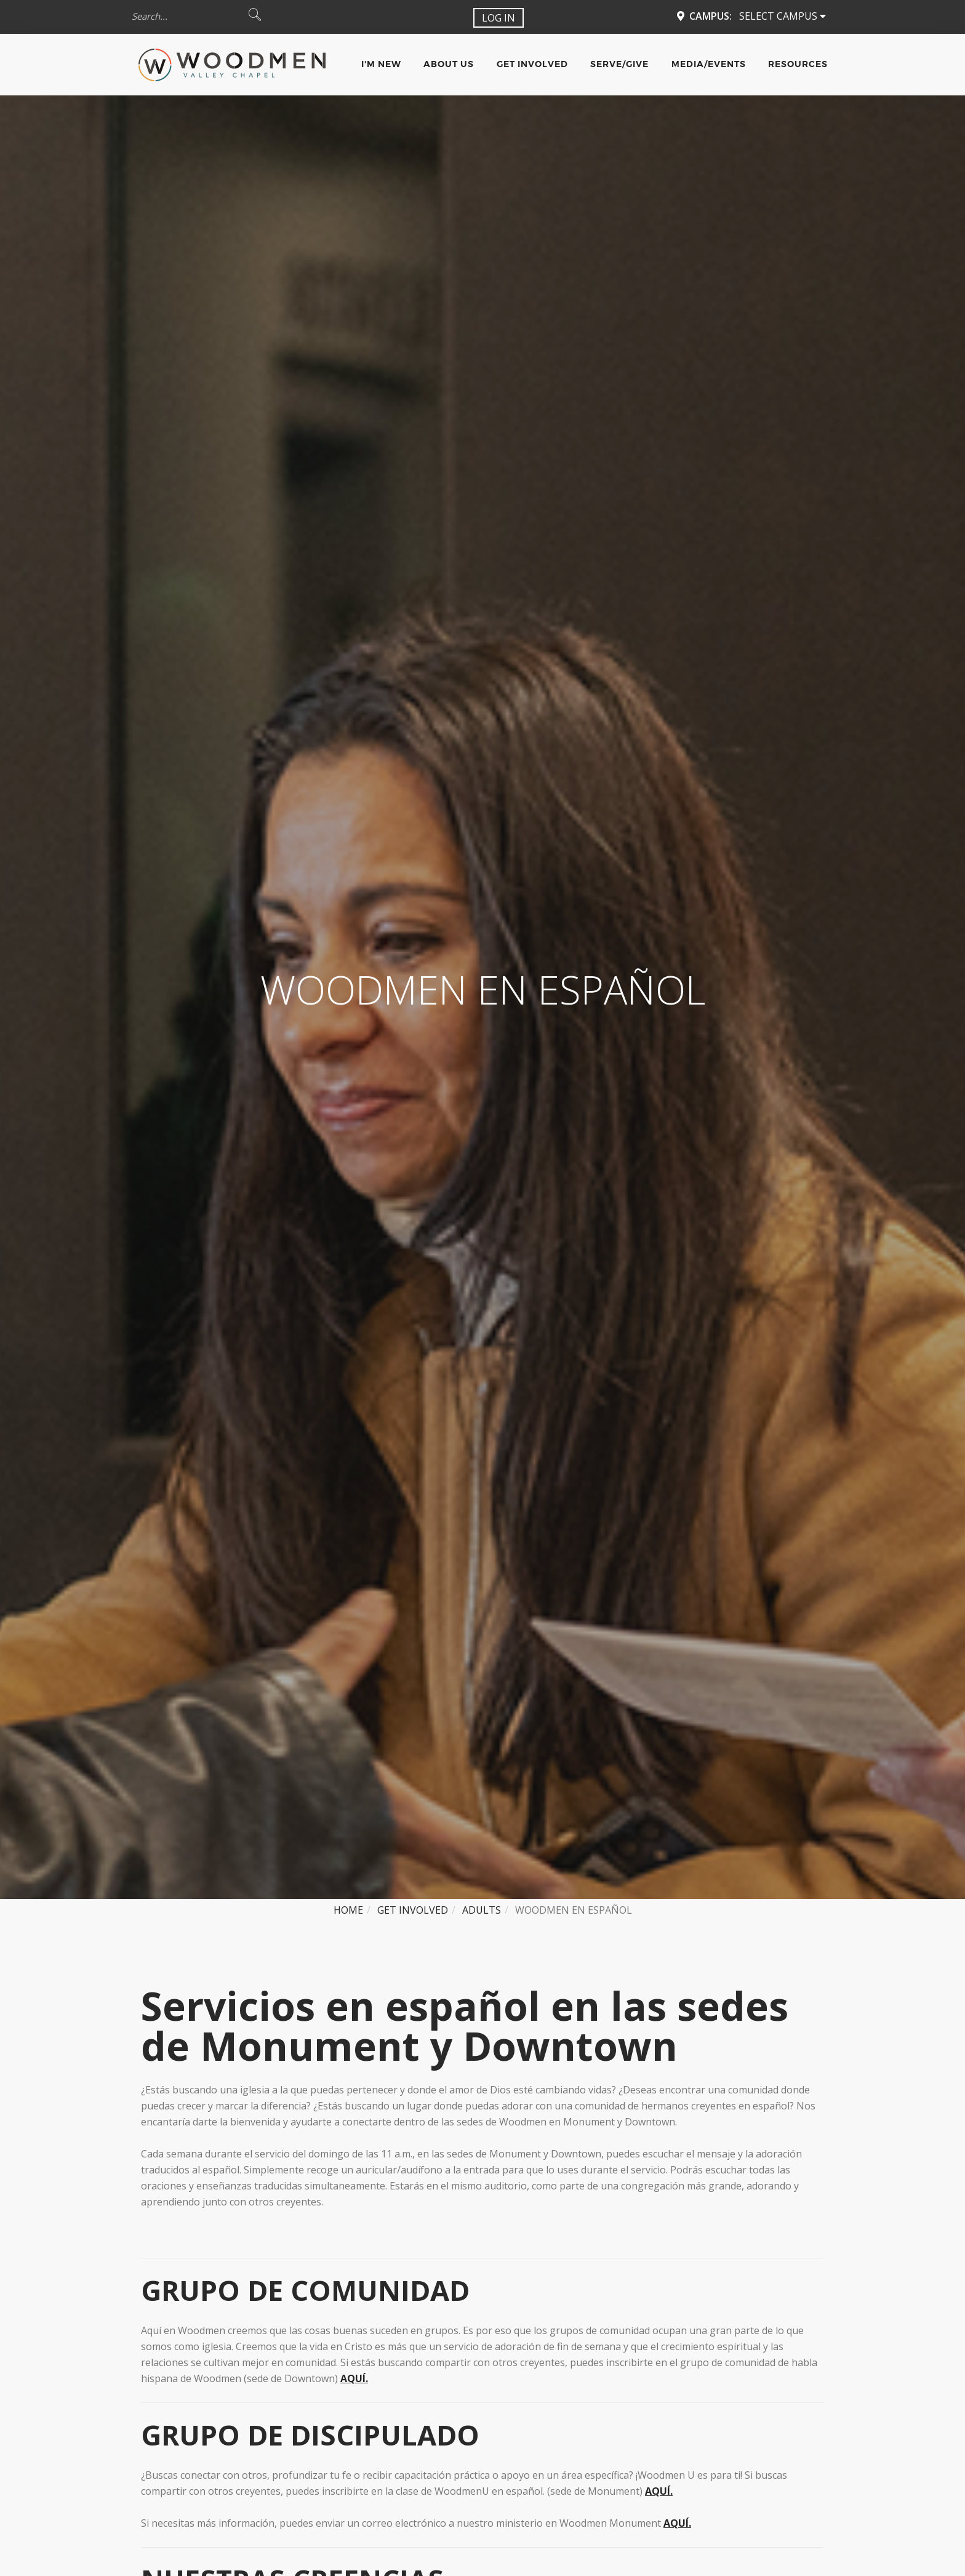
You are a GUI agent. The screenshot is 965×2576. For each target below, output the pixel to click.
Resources (798, 64)
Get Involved (532, 64)
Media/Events (708, 64)
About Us (448, 64)
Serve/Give (619, 64)
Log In (498, 18)
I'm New (381, 64)
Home (348, 1910)
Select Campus (782, 16)
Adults (481, 1910)
